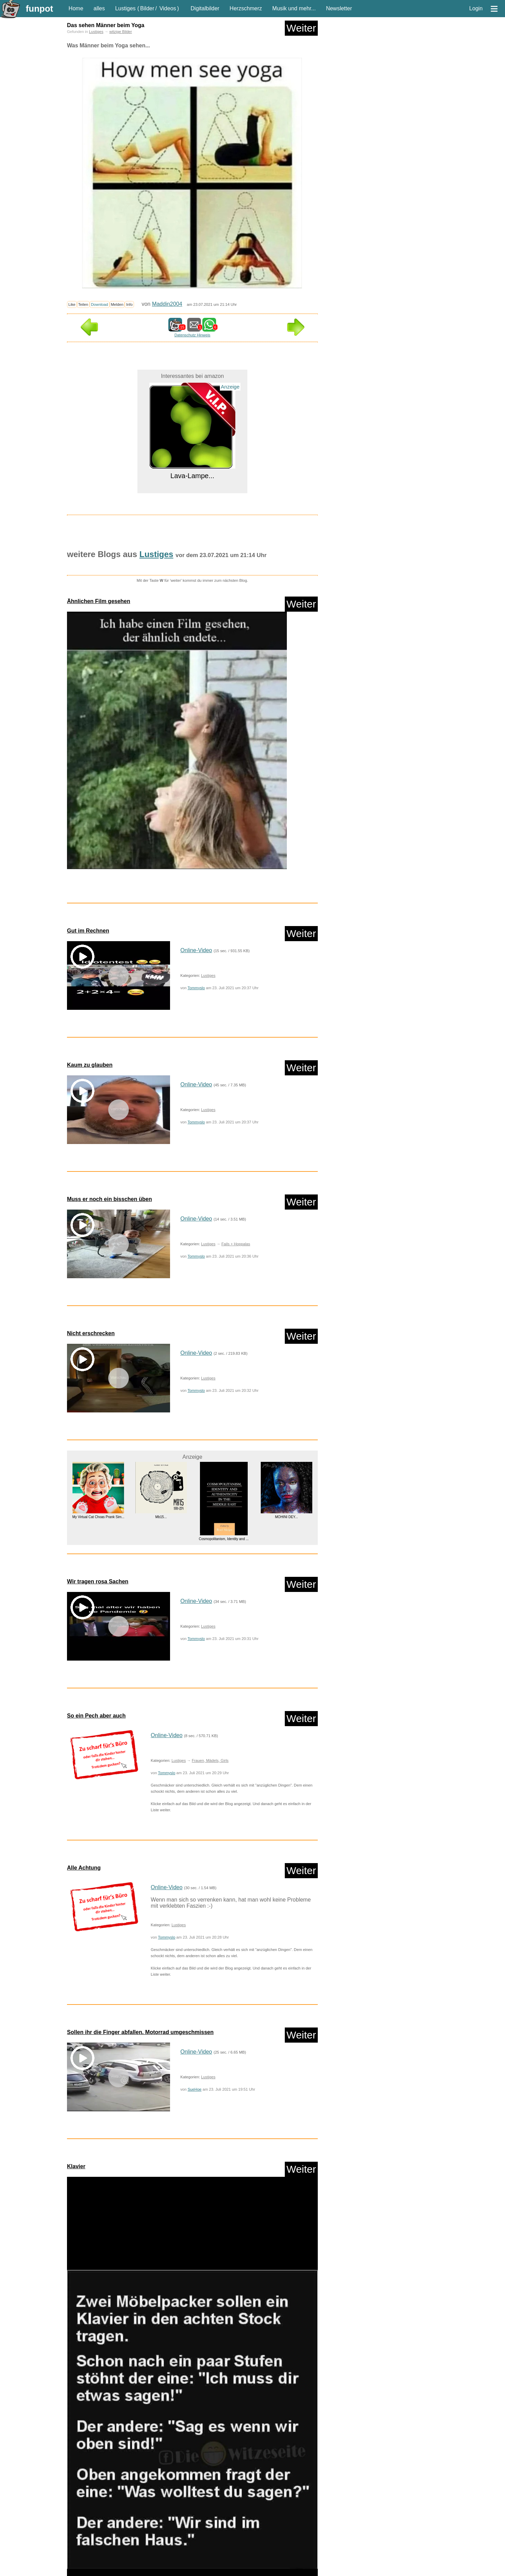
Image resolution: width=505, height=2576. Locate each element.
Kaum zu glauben (89, 1065)
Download (99, 304)
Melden (117, 304)
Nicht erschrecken (91, 1333)
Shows (270, 2559)
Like (72, 304)
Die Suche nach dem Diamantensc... (286, 2405)
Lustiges (125, 8)
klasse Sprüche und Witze (251, 2536)
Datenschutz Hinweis (192, 335)
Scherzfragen (245, 2559)
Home (76, 8)
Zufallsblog (86, 2470)
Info (129, 304)
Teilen (83, 304)
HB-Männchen (208, 2536)
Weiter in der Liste (295, 2470)
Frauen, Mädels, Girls (210, 1760)
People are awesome (179, 2559)
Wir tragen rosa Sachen (97, 1581)
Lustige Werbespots (141, 2548)
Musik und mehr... (294, 8)
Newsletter (339, 8)
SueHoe (194, 2089)
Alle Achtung (84, 1868)
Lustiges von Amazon (184, 2548)
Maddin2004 (167, 304)
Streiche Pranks (85, 2571)
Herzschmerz (245, 8)
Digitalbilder (205, 8)
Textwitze (114, 2571)
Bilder (147, 8)
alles (99, 8)
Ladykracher (81, 2548)
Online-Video (196, 950)
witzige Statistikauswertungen (287, 2571)
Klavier (76, 2166)
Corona (99, 2536)
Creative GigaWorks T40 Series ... (224, 2415)
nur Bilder (79, 2515)
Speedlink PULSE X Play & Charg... (98, 2397)
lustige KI (108, 2548)
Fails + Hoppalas (235, 1244)
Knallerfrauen (293, 2536)
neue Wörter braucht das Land (97, 2559)
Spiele (288, 2559)
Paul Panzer (142, 2559)
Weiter (301, 28)
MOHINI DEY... (286, 1517)
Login (476, 8)
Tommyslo (196, 988)
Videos (167, 8)
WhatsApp (179, 2571)
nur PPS (131, 2515)
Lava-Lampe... (192, 476)
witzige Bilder (120, 32)
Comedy (78, 2536)
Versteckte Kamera (146, 2571)
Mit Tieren (259, 2548)
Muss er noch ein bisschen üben (109, 1199)
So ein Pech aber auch (96, 1716)
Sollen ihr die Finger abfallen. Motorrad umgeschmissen (140, 2032)
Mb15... (161, 1517)
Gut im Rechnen (88, 931)
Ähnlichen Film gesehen (98, 601)
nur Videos (105, 2515)
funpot (39, 8)
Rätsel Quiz (215, 2559)
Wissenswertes (209, 2571)
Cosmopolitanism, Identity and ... (224, 1539)
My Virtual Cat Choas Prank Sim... (98, 1517)
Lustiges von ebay (227, 2548)
